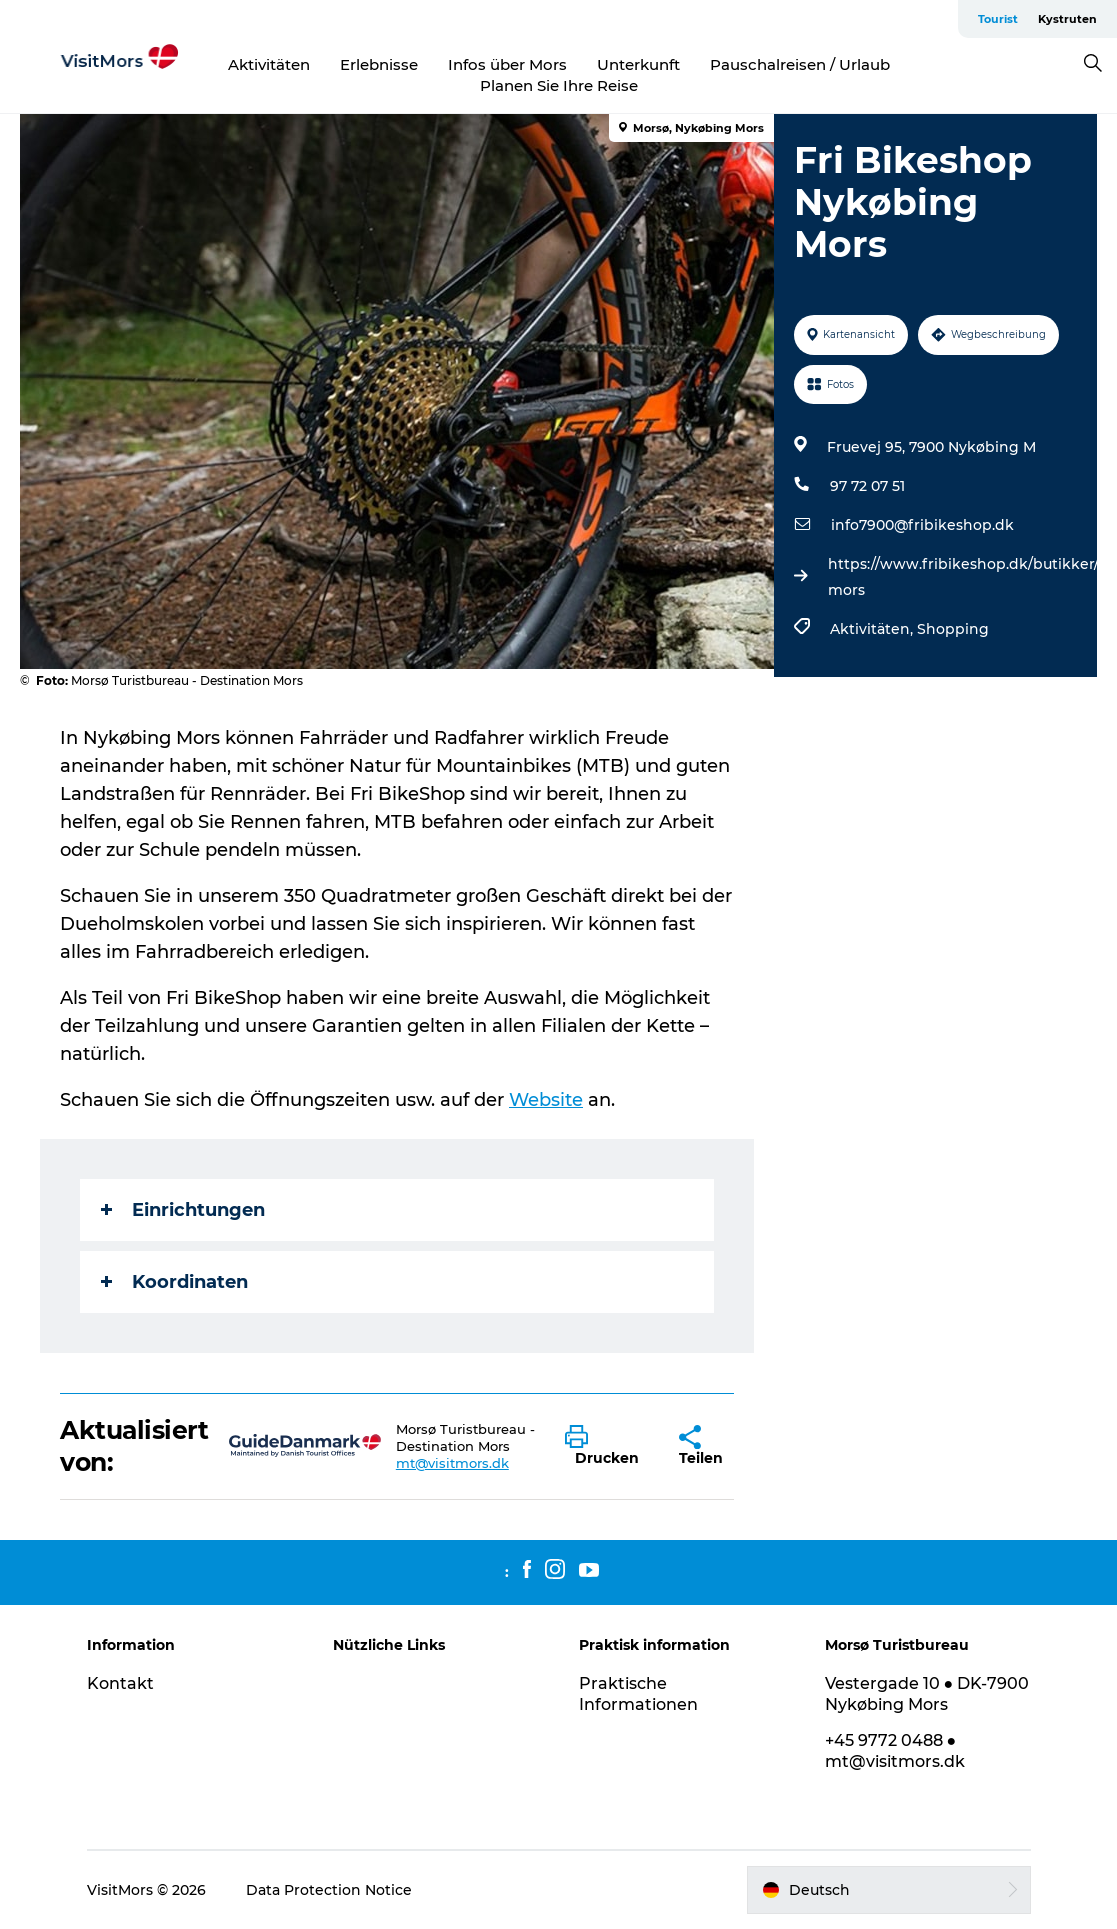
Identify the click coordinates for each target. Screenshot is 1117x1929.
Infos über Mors (507, 64)
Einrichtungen (183, 1210)
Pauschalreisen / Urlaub (800, 64)
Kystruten (1067, 19)
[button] (607, 1446)
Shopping (953, 629)
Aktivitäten (269, 64)
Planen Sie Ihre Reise (559, 85)
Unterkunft (638, 64)
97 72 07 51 (867, 486)
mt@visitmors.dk (452, 1463)
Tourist (998, 19)
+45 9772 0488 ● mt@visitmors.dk (895, 1751)
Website (546, 1100)
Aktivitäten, (873, 629)
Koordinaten (174, 1282)
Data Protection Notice (329, 1890)
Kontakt (120, 1683)
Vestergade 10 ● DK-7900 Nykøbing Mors (927, 1694)
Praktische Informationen (638, 1694)
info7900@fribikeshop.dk (922, 525)
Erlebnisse (379, 64)
